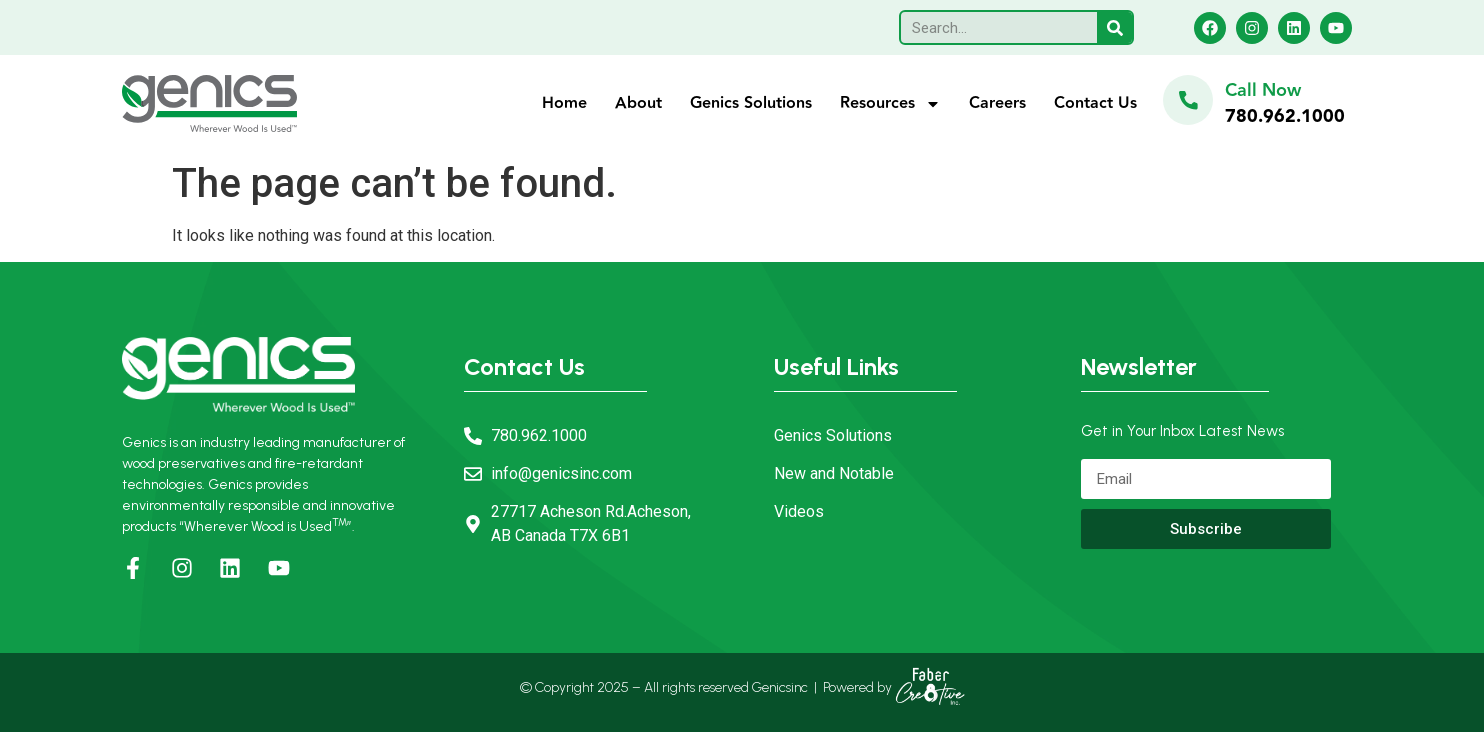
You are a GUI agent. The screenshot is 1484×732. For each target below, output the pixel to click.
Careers (997, 103)
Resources (890, 104)
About (638, 103)
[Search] (1114, 27)
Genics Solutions (751, 103)
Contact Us (1095, 103)
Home (564, 103)
